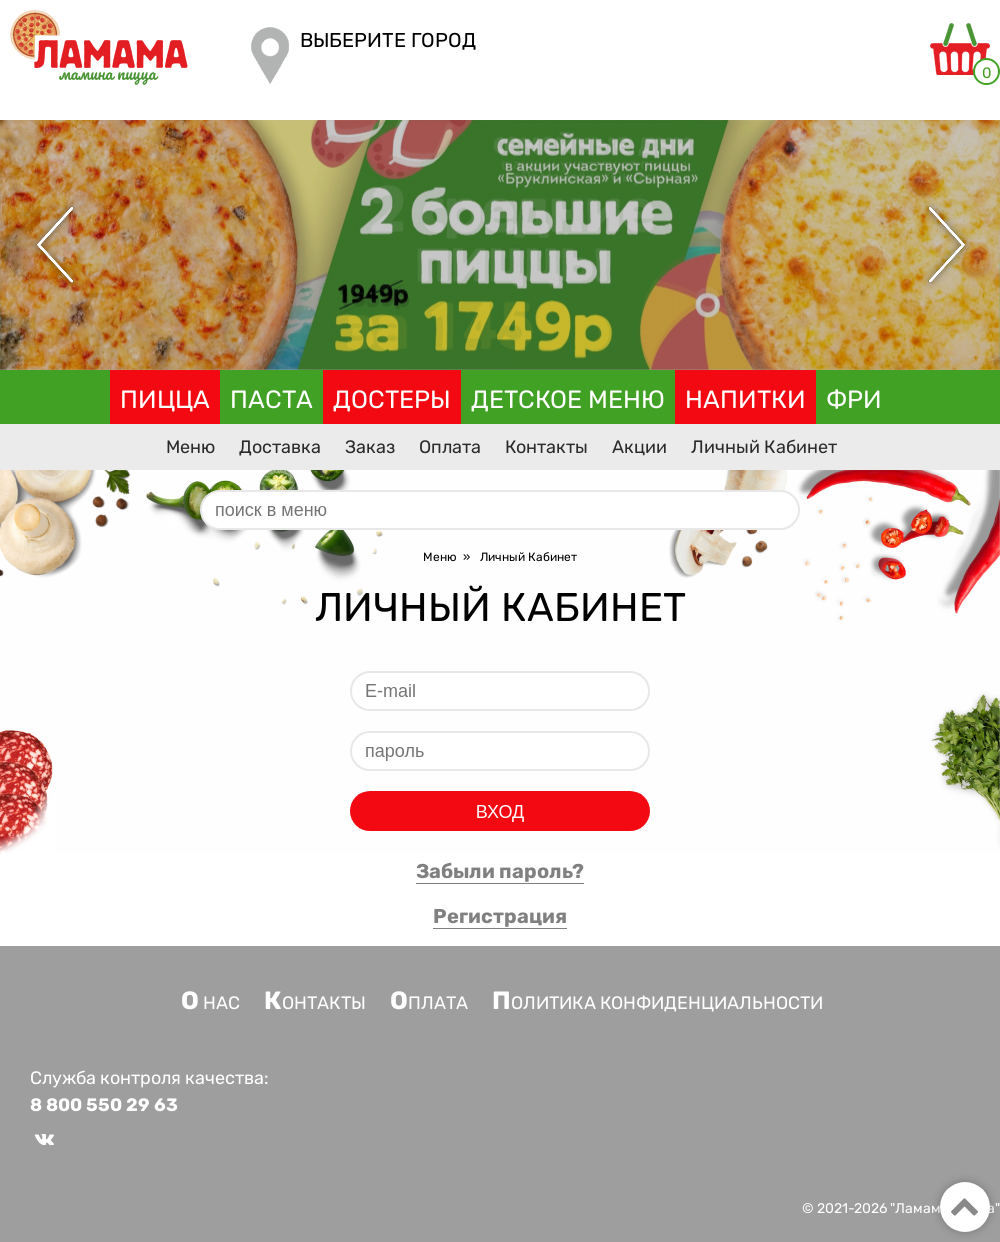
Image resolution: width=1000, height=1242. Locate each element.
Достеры (392, 399)
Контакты (546, 447)
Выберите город (388, 40)
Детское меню (568, 399)
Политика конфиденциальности (657, 1003)
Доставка (280, 447)
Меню (190, 447)
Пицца (165, 399)
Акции (639, 447)
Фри (854, 399)
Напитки (745, 399)
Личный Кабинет (764, 447)
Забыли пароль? (500, 871)
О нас (210, 1003)
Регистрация (500, 916)
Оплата (450, 447)
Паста (271, 399)
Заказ (370, 447)
